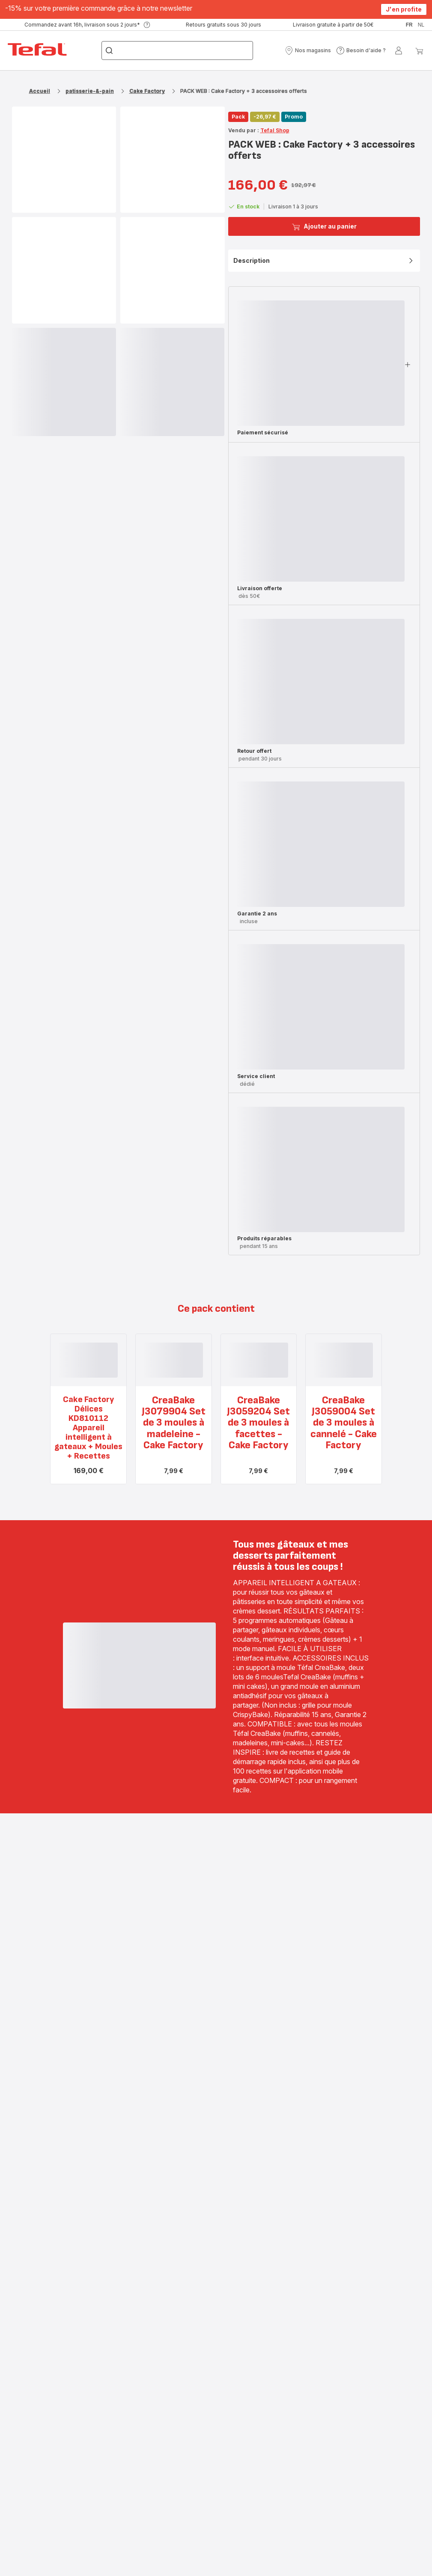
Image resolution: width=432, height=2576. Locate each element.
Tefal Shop (274, 130)
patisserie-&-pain (90, 91)
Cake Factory (147, 91)
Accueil (39, 91)
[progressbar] (64, 382)
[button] (308, 50)
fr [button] (409, 25)
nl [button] (421, 25)
